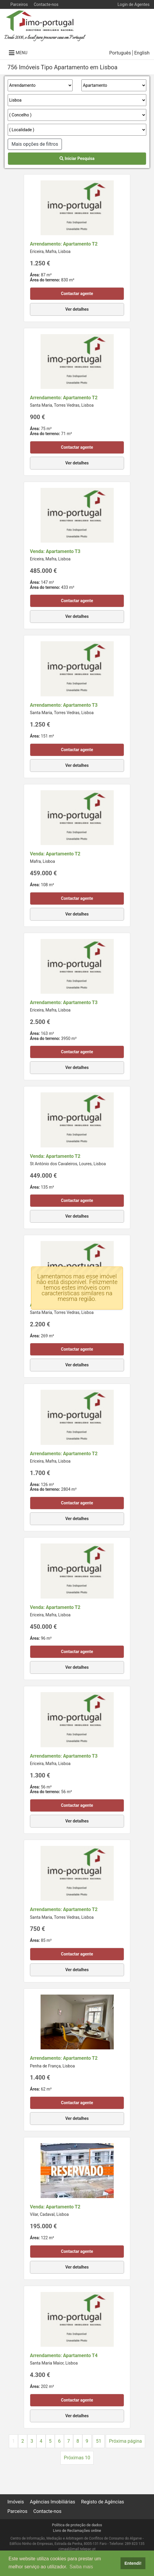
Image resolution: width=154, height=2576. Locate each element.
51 (98, 2441)
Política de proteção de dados (77, 2525)
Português (120, 53)
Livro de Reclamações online (77, 2530)
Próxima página (125, 2441)
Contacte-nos (46, 4)
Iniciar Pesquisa (77, 158)
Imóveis (15, 2502)
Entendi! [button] (133, 2563)
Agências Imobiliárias (52, 2502)
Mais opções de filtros (35, 144)
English (142, 53)
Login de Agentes (134, 4)
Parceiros (19, 4)
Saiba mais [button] (81, 2566)
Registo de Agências (102, 2502)
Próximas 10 (77, 2457)
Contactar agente (77, 293)
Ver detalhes (77, 309)
